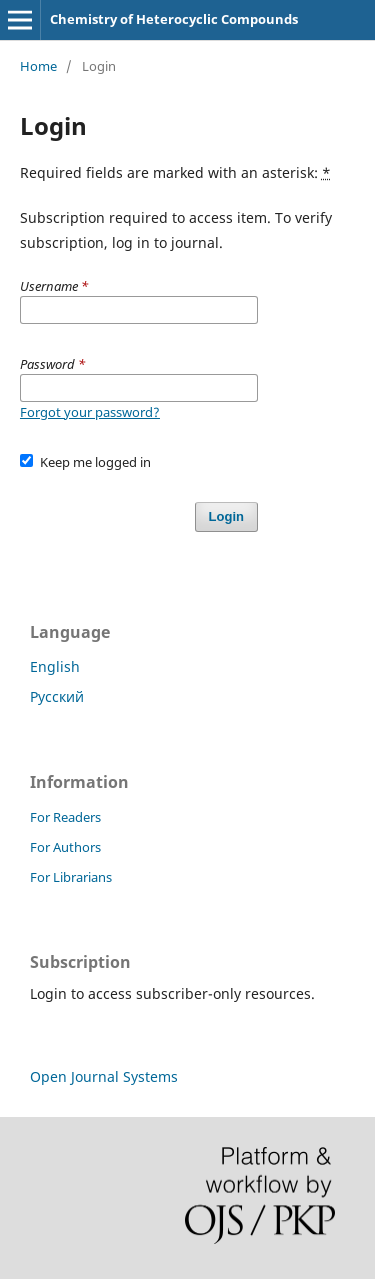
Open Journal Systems (104, 1076)
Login (226, 516)
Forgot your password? (90, 412)
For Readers (65, 817)
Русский (57, 696)
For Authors (65, 847)
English (55, 666)
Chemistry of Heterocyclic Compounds (174, 19)
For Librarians (71, 877)
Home (38, 66)
